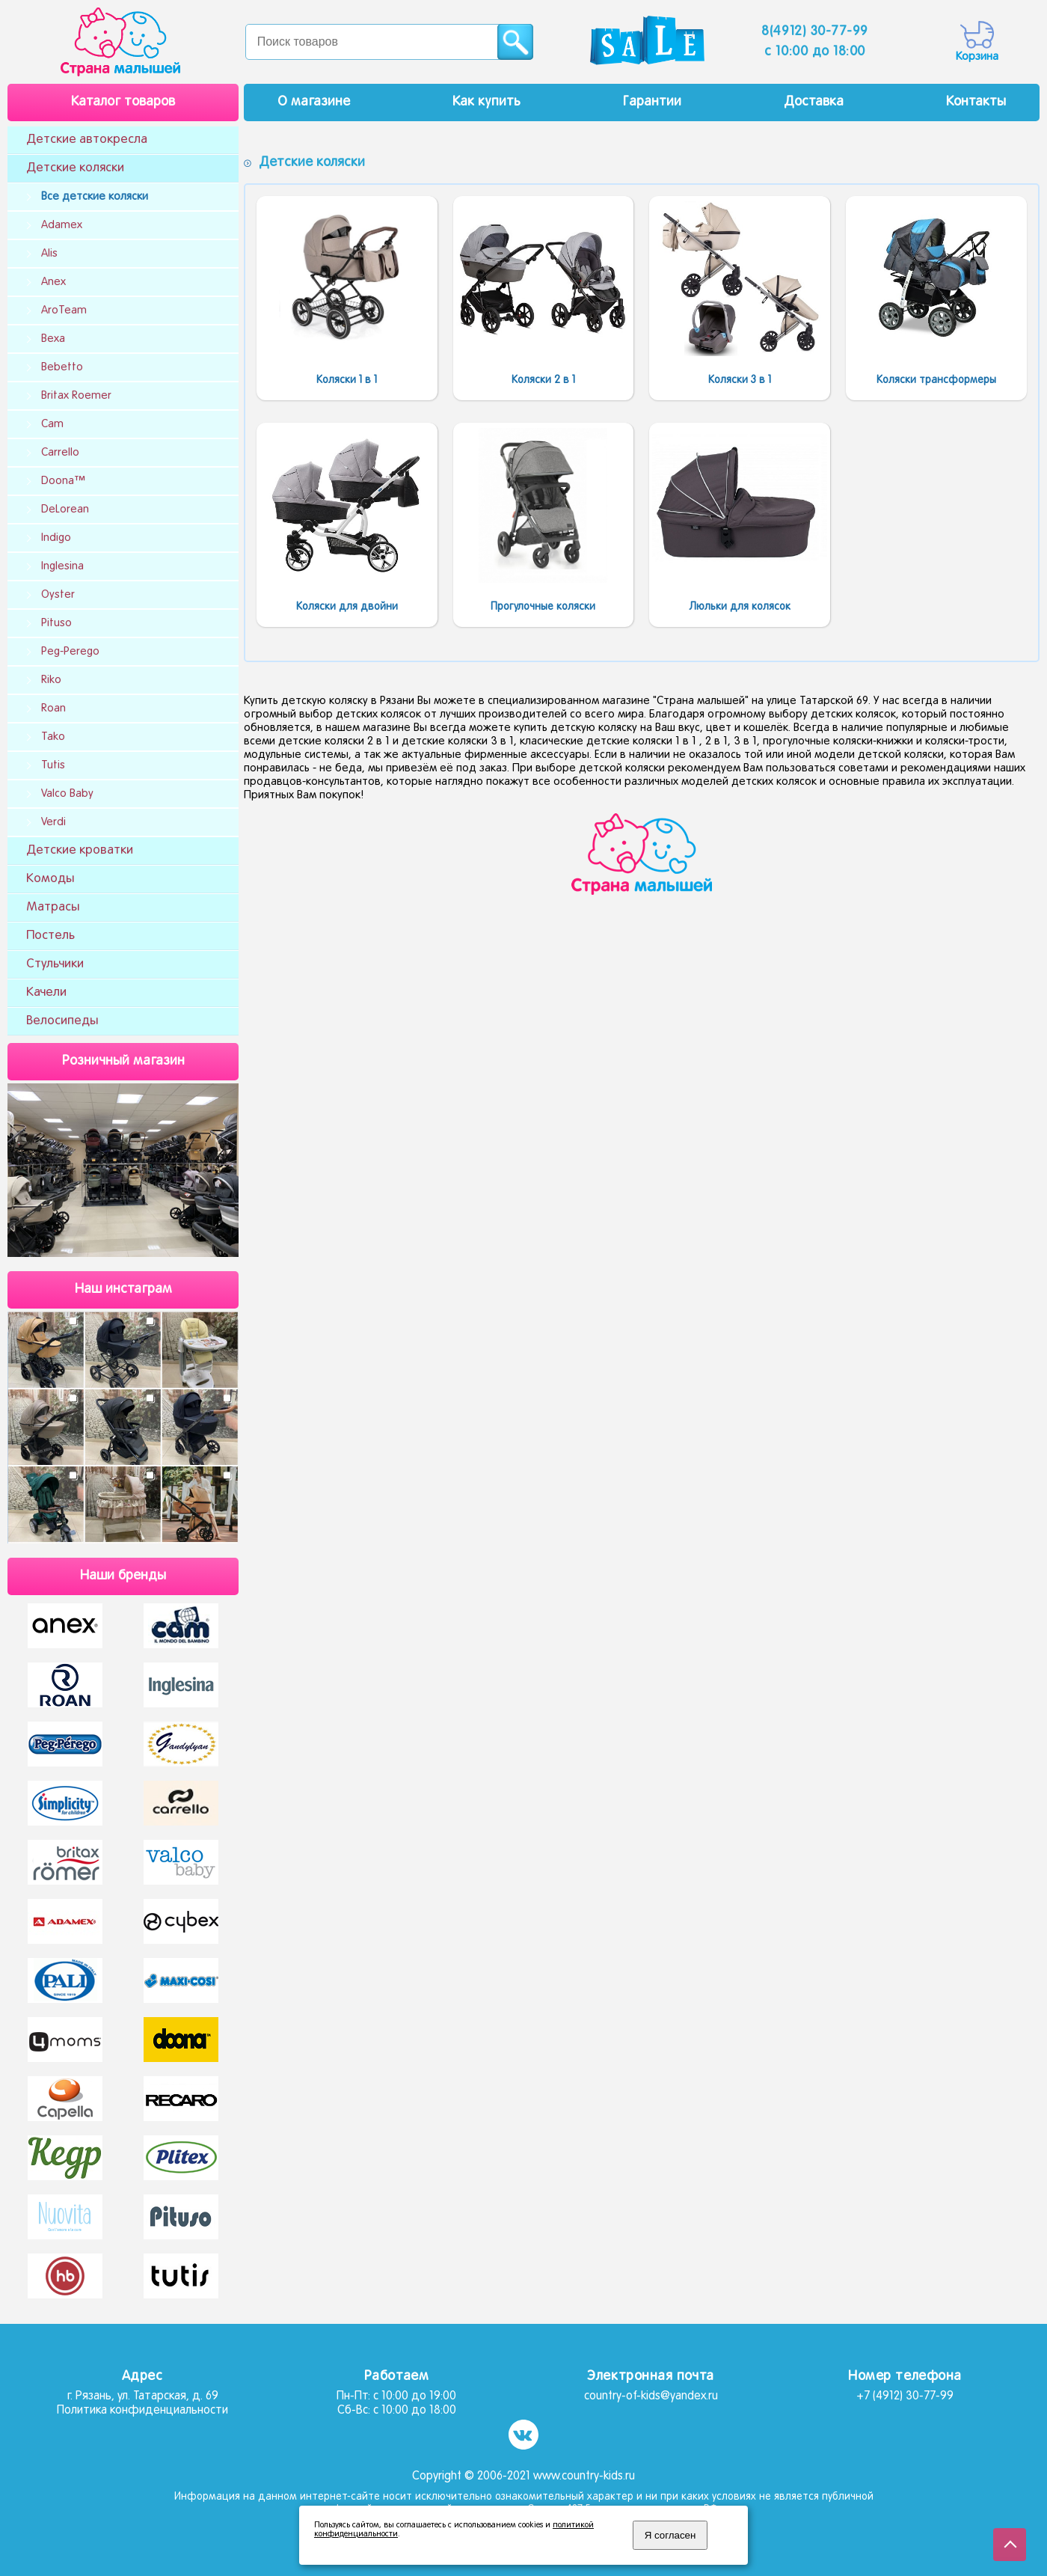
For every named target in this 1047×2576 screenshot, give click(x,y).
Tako (53, 737)
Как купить (486, 102)
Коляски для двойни (347, 607)
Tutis (53, 765)
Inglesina (62, 566)
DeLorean (65, 509)
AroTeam (64, 310)
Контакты (976, 102)
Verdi (53, 822)
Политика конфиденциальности (142, 2410)
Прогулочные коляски (543, 607)
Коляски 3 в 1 (739, 380)
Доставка (814, 102)
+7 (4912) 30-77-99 (905, 2396)
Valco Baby (67, 794)
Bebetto (62, 367)
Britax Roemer (76, 396)
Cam (52, 424)
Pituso (56, 623)
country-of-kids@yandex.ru (651, 2396)
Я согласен (670, 2535)
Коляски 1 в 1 (346, 380)
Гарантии (652, 102)
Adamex (61, 225)
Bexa (53, 339)
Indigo (56, 538)
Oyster (58, 595)
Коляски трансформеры (936, 380)
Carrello (60, 452)
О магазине (313, 102)
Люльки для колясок (739, 607)
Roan (53, 708)
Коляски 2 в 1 (543, 380)
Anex (53, 282)
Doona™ (63, 481)
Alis (49, 253)
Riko (51, 680)
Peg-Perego (70, 651)
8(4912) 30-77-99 (814, 31)
